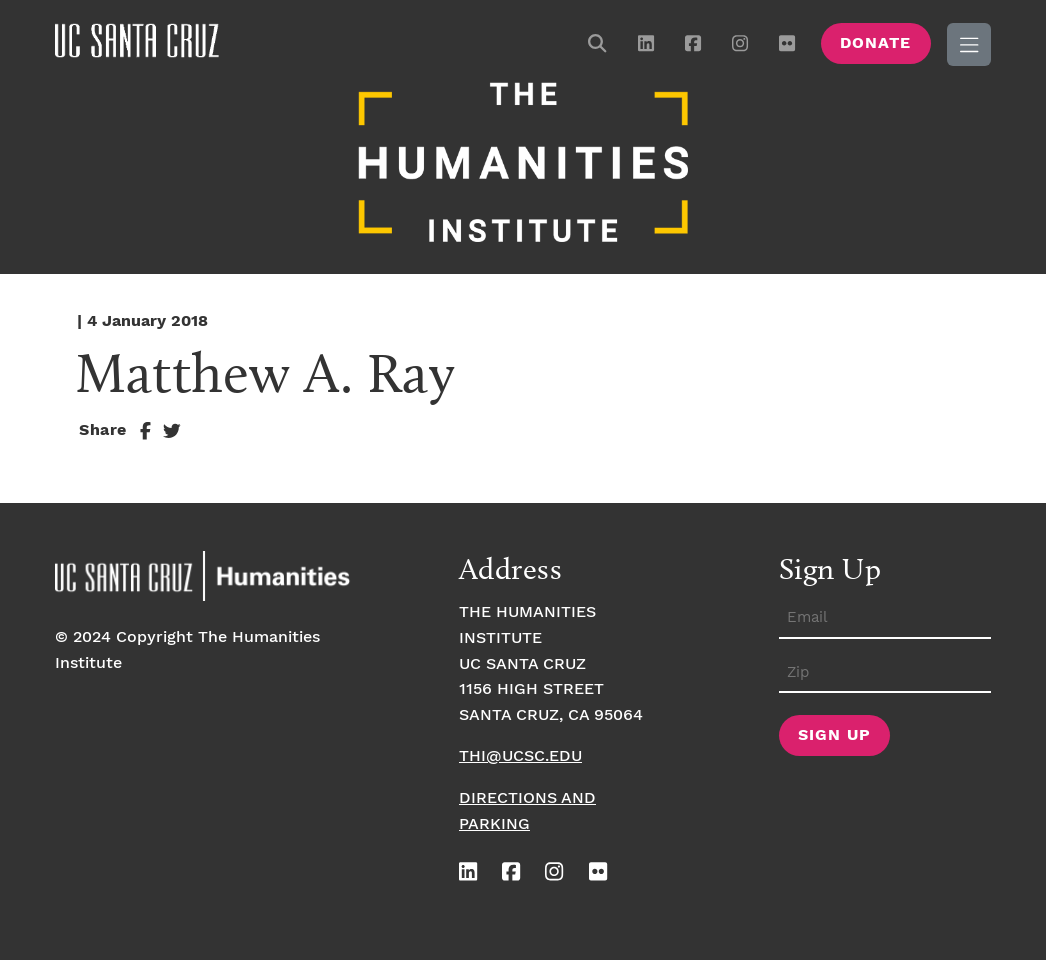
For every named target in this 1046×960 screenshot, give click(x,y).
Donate (875, 43)
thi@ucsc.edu (520, 756)
